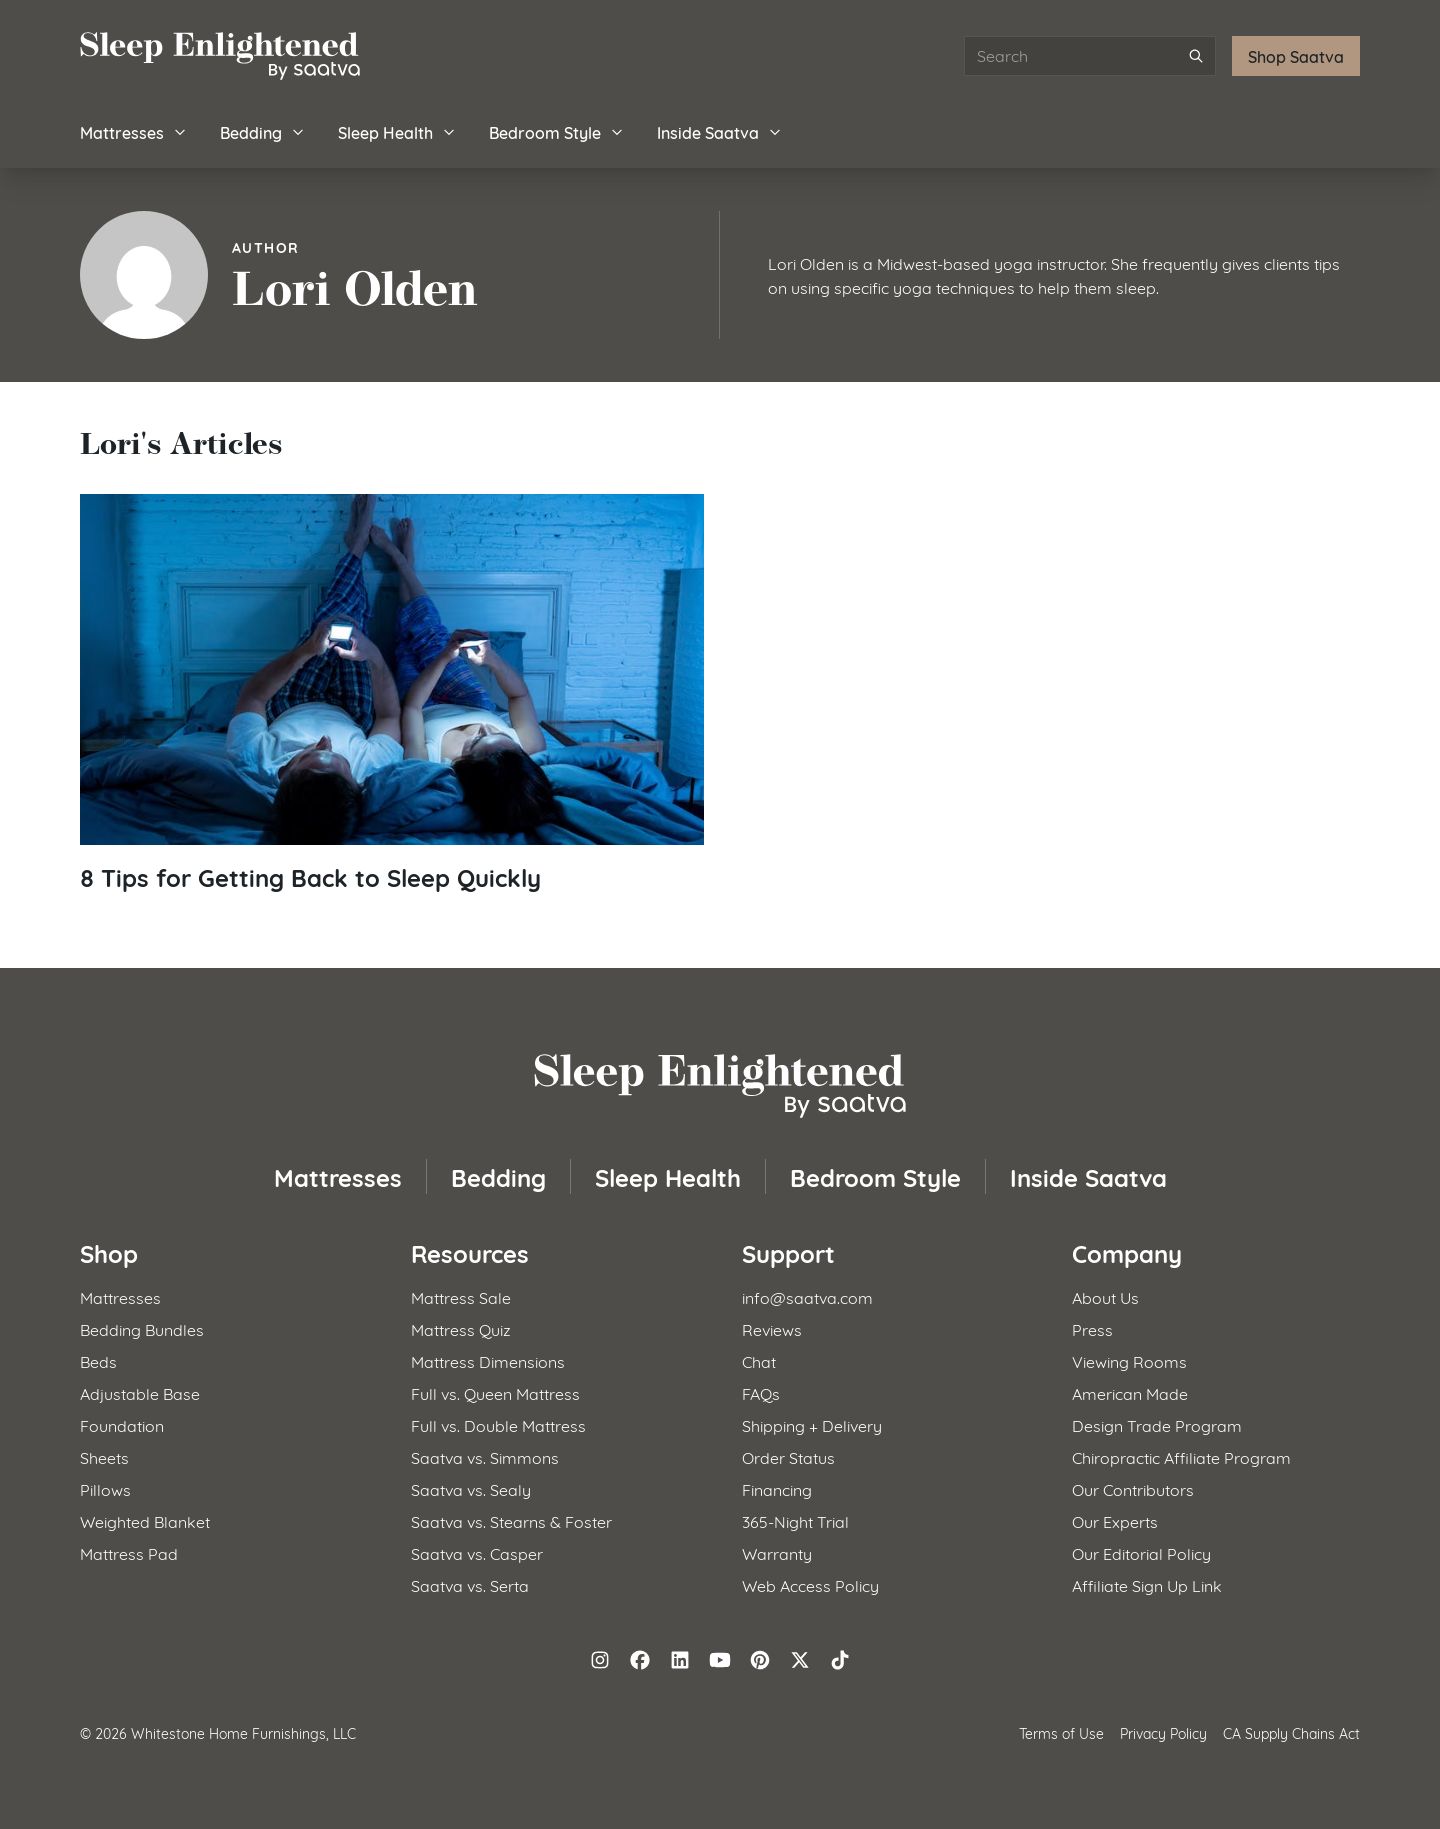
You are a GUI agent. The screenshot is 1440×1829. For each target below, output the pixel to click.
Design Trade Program (1157, 1424)
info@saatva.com (807, 1296)
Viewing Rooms (1129, 1360)
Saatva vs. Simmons (485, 1456)
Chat (759, 1360)
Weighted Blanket (145, 1520)
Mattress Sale (461, 1296)
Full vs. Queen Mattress (495, 1392)
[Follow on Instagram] (600, 1660)
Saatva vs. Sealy (471, 1488)
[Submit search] (1196, 56)
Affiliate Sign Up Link (1147, 1584)
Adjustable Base (140, 1392)
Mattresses (134, 131)
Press (1092, 1328)
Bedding (263, 131)
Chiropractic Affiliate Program (1181, 1456)
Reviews (772, 1328)
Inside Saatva (720, 131)
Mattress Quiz (461, 1328)
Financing (777, 1488)
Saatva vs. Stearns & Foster (511, 1520)
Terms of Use (1061, 1732)
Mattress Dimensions (488, 1360)
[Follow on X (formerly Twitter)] (800, 1660)
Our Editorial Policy (1141, 1552)
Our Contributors (1133, 1488)
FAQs (761, 1392)
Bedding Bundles (142, 1328)
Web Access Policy (810, 1584)
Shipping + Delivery (812, 1424)
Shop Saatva (1296, 55)
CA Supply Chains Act (1291, 1732)
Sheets (104, 1456)
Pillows (105, 1488)
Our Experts (1115, 1520)
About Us (1105, 1296)
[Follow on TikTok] (840, 1660)
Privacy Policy (1163, 1732)
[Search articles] (1090, 56)
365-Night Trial (795, 1520)
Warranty (777, 1552)
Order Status (788, 1456)
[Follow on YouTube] (720, 1660)
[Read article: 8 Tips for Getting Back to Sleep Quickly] (392, 693)
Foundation (122, 1424)
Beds (98, 1360)
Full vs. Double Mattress (498, 1424)
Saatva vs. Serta (470, 1584)
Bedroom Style (557, 131)
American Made (1130, 1392)
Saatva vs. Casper (477, 1552)
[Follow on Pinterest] (760, 1660)
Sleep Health (397, 131)
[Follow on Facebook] (640, 1660)
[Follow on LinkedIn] (680, 1660)
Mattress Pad (129, 1552)
